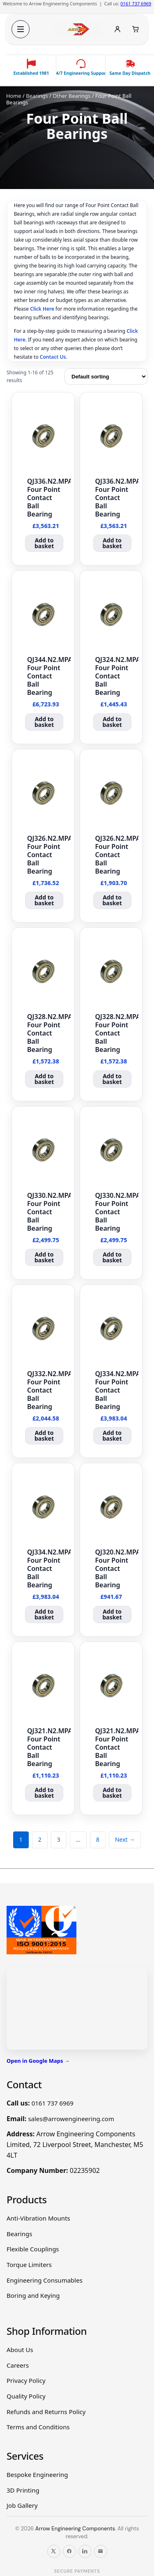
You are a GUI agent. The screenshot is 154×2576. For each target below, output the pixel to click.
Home (13, 95)
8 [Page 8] (97, 1839)
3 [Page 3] (58, 1839)
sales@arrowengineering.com (71, 2119)
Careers (18, 2365)
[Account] (117, 29)
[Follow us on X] (53, 2551)
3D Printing (23, 2490)
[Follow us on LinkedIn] (85, 2551)
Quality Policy (26, 2396)
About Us (20, 2349)
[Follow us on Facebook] (69, 2551)
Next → (125, 1839)
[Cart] (136, 29)
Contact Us (53, 356)
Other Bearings (71, 95)
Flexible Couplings (33, 2249)
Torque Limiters (29, 2264)
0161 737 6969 (135, 3)
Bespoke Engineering (37, 2474)
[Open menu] (20, 29)
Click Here (42, 308)
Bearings (37, 95)
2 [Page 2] (39, 1839)
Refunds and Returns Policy (46, 2412)
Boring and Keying (33, 2295)
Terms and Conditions (38, 2427)
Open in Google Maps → (38, 2060)
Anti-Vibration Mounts (38, 2218)
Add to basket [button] (44, 543)
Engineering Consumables (45, 2280)
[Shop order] (105, 376)
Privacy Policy (26, 2380)
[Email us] (100, 2551)
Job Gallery (22, 2505)
